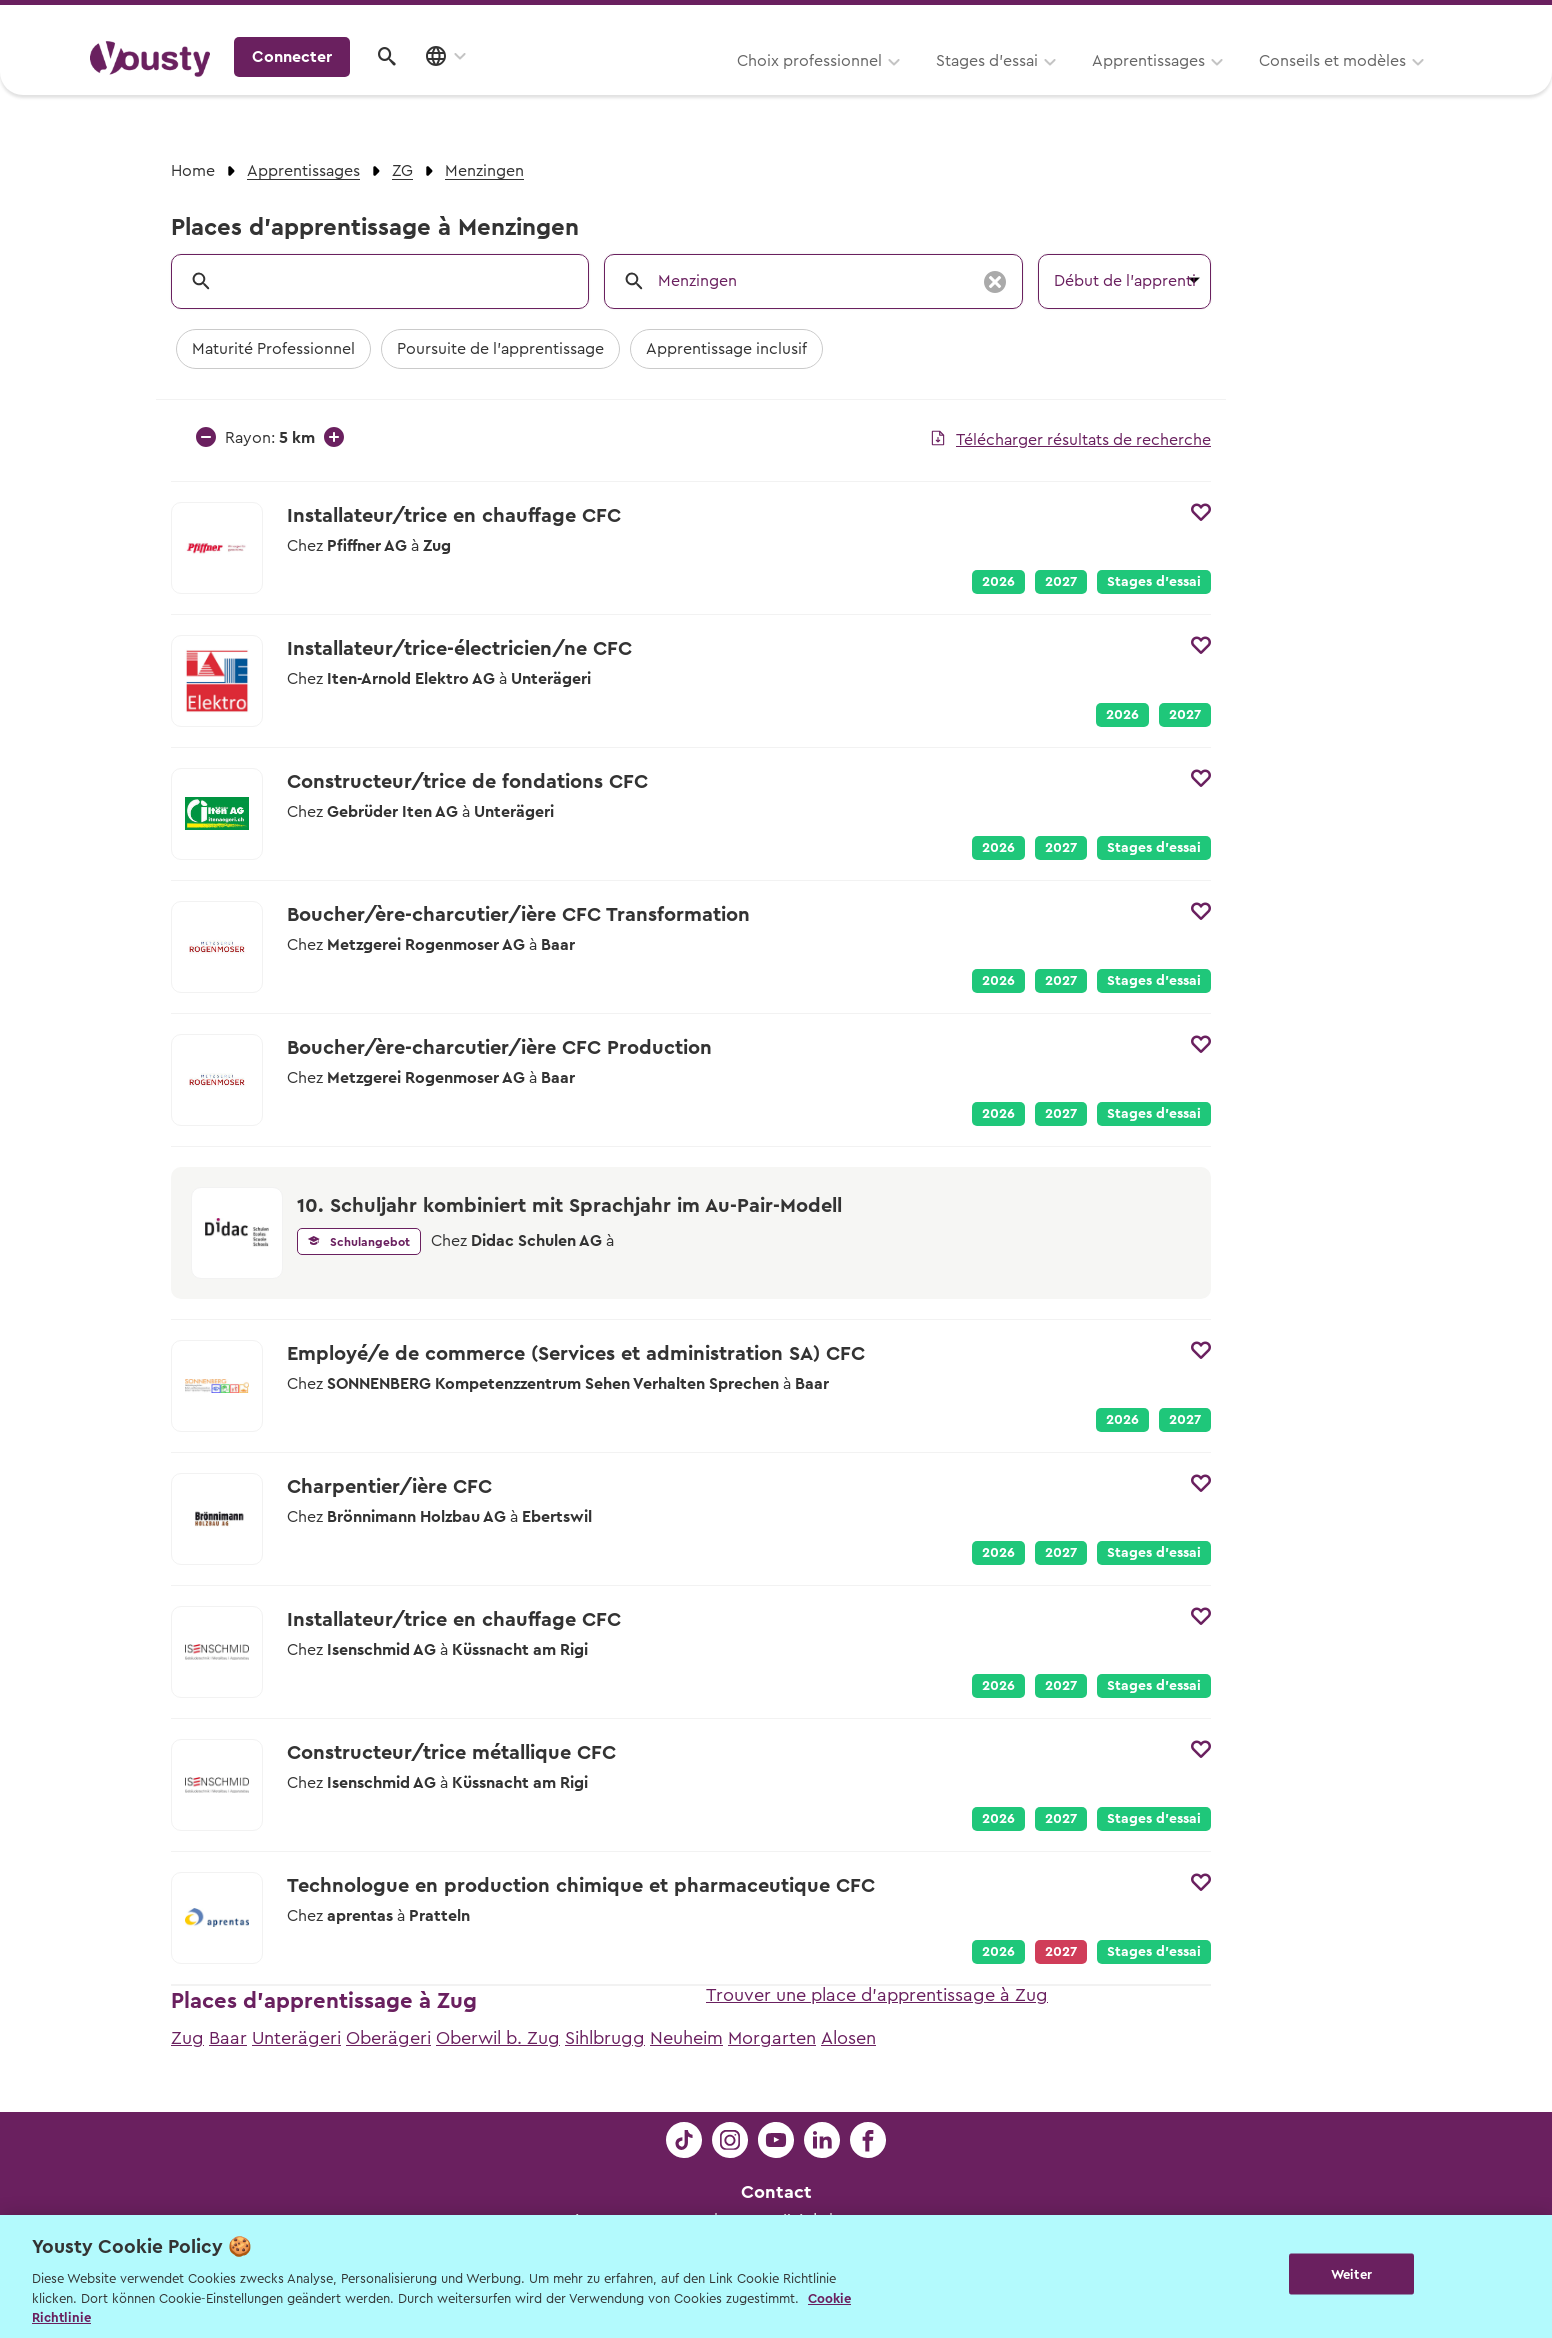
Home (193, 171)
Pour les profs (1290, 21)
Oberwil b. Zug (498, 2038)
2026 (998, 582)
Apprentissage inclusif (726, 349)
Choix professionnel (560, 87)
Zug (187, 2038)
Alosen (848, 2038)
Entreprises (1420, 21)
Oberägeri (388, 2038)
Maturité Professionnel (273, 349)
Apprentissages (899, 87)
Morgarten (772, 2038)
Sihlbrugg (605, 2038)
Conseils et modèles (1083, 87)
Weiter (1351, 2274)
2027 (1061, 582)
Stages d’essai (738, 87)
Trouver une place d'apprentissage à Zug (877, 1995)
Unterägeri (296, 2038)
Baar (228, 2038)
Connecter (1291, 85)
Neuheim (686, 2038)
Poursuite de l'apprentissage (500, 349)
